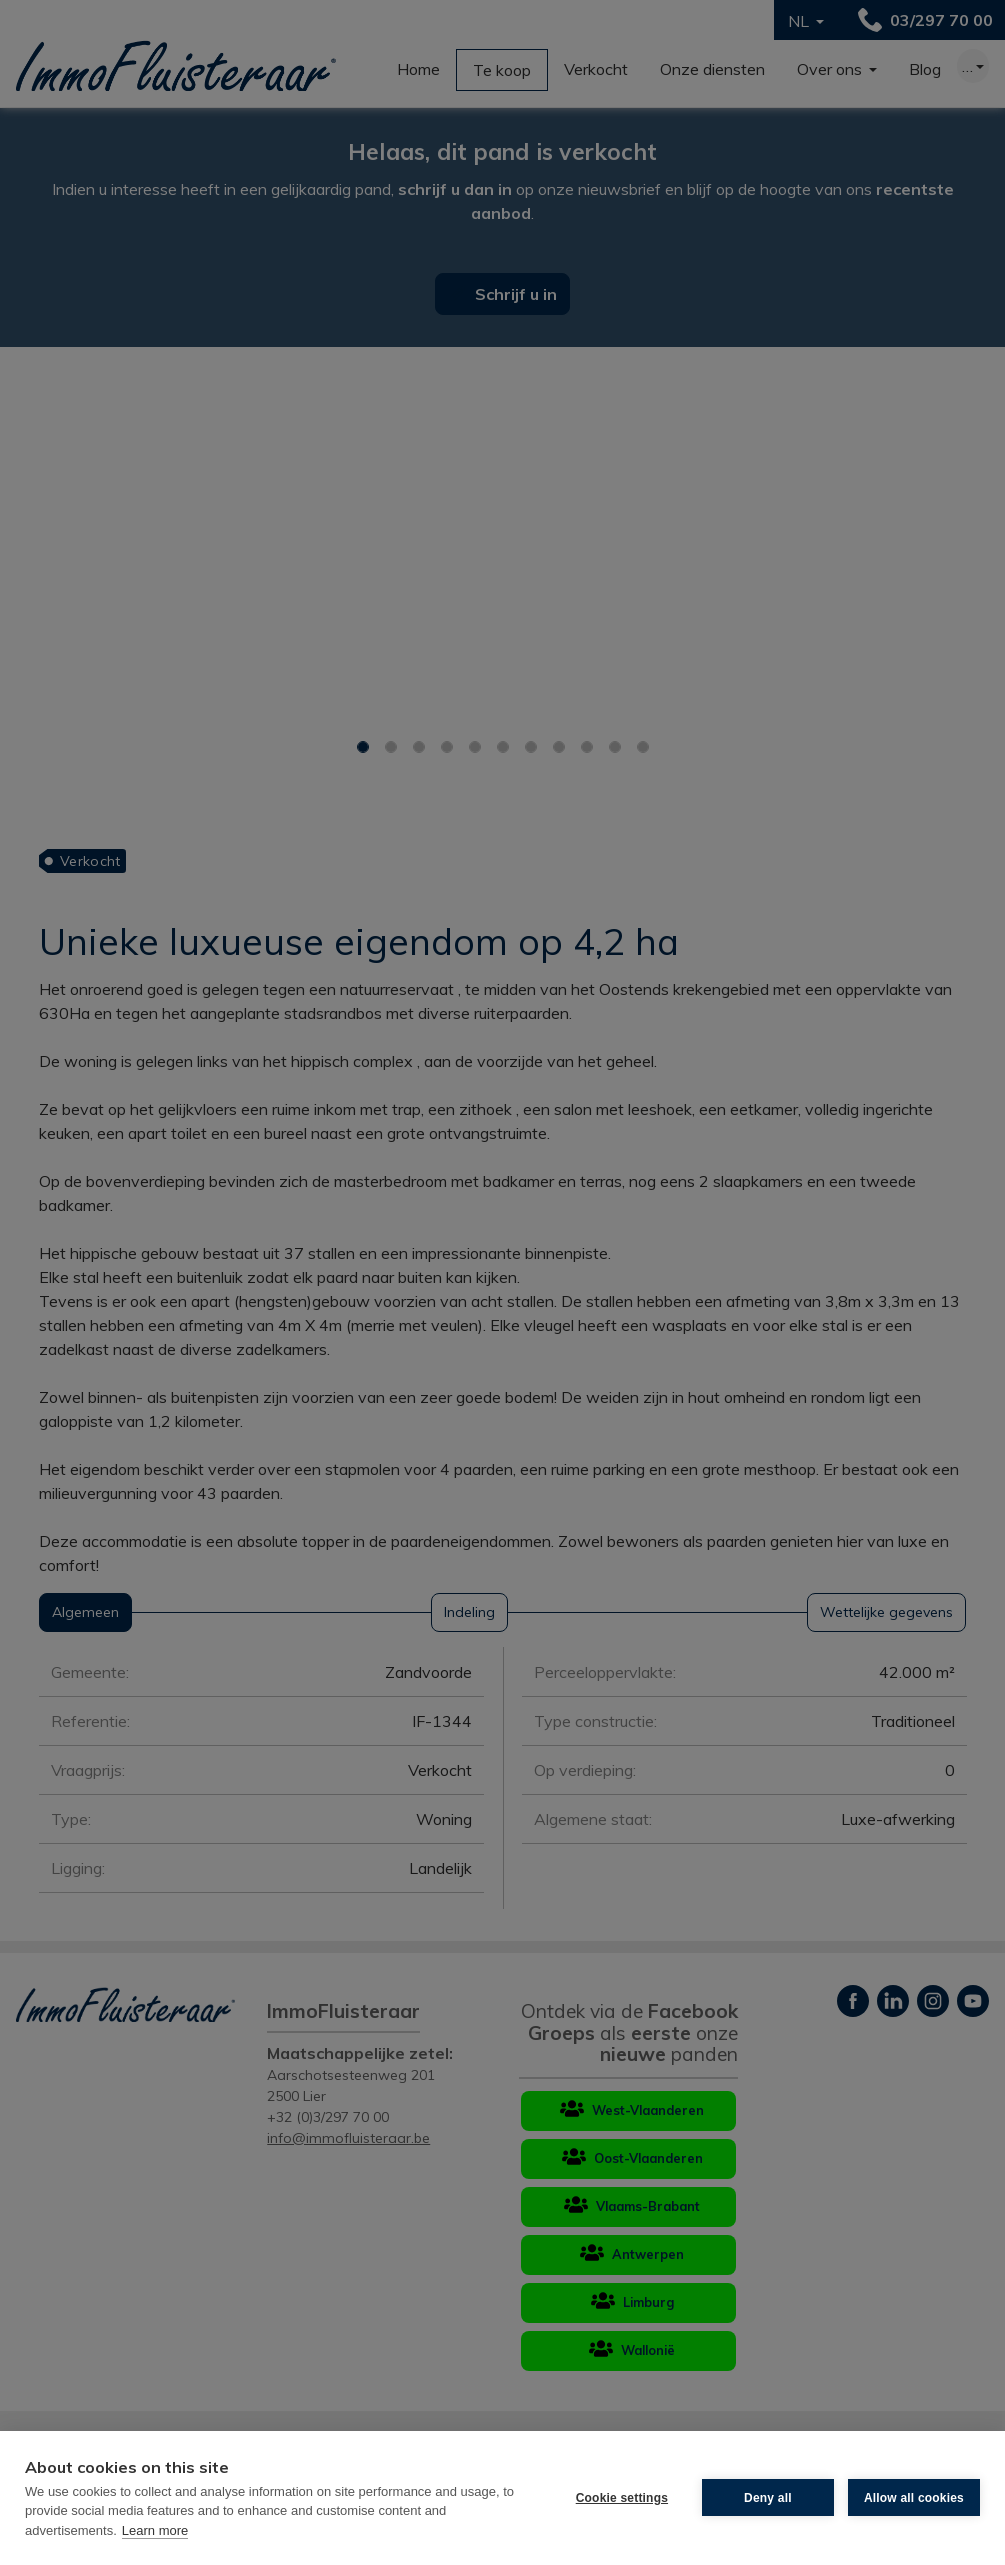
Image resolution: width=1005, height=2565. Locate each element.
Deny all (768, 2498)
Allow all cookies (914, 2498)
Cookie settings (622, 2498)
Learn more (155, 2530)
